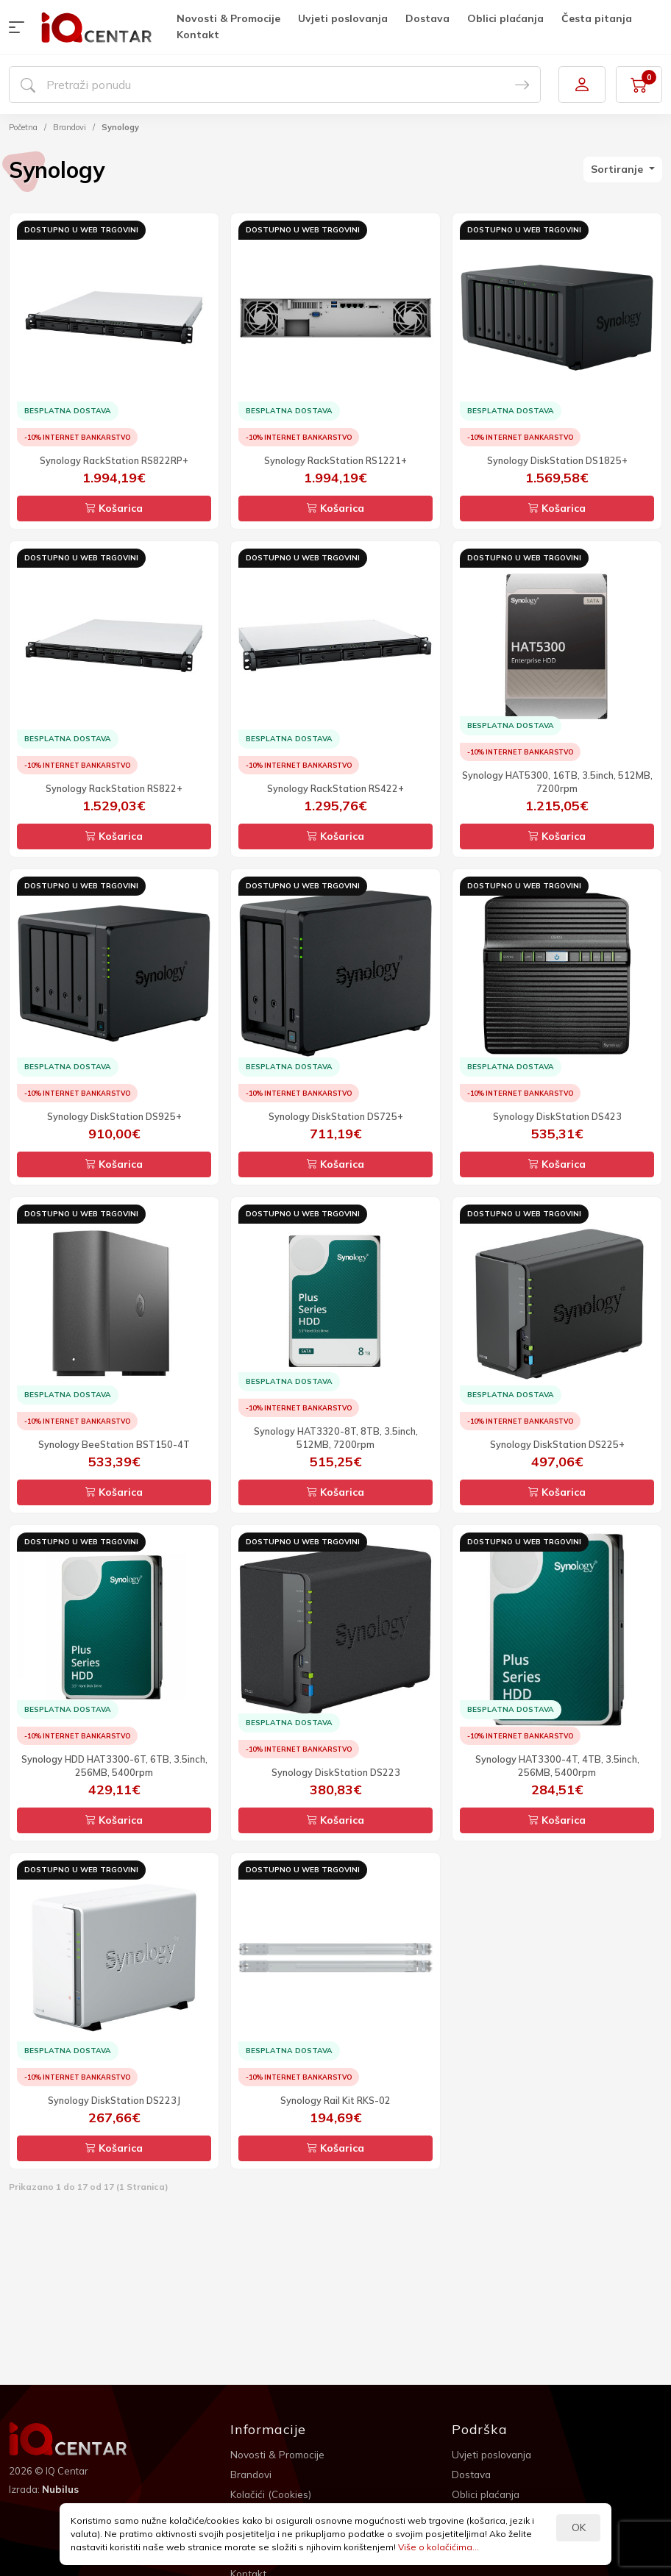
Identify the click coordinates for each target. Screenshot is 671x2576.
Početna (23, 127)
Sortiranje (618, 169)
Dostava (428, 18)
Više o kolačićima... (438, 2546)
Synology (120, 127)
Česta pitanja (597, 18)
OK (579, 2527)
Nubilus (61, 2488)
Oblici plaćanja (506, 18)
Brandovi (69, 127)
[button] (20, 27)
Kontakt (198, 34)
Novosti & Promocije (229, 18)
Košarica (114, 508)
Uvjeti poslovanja (343, 18)
